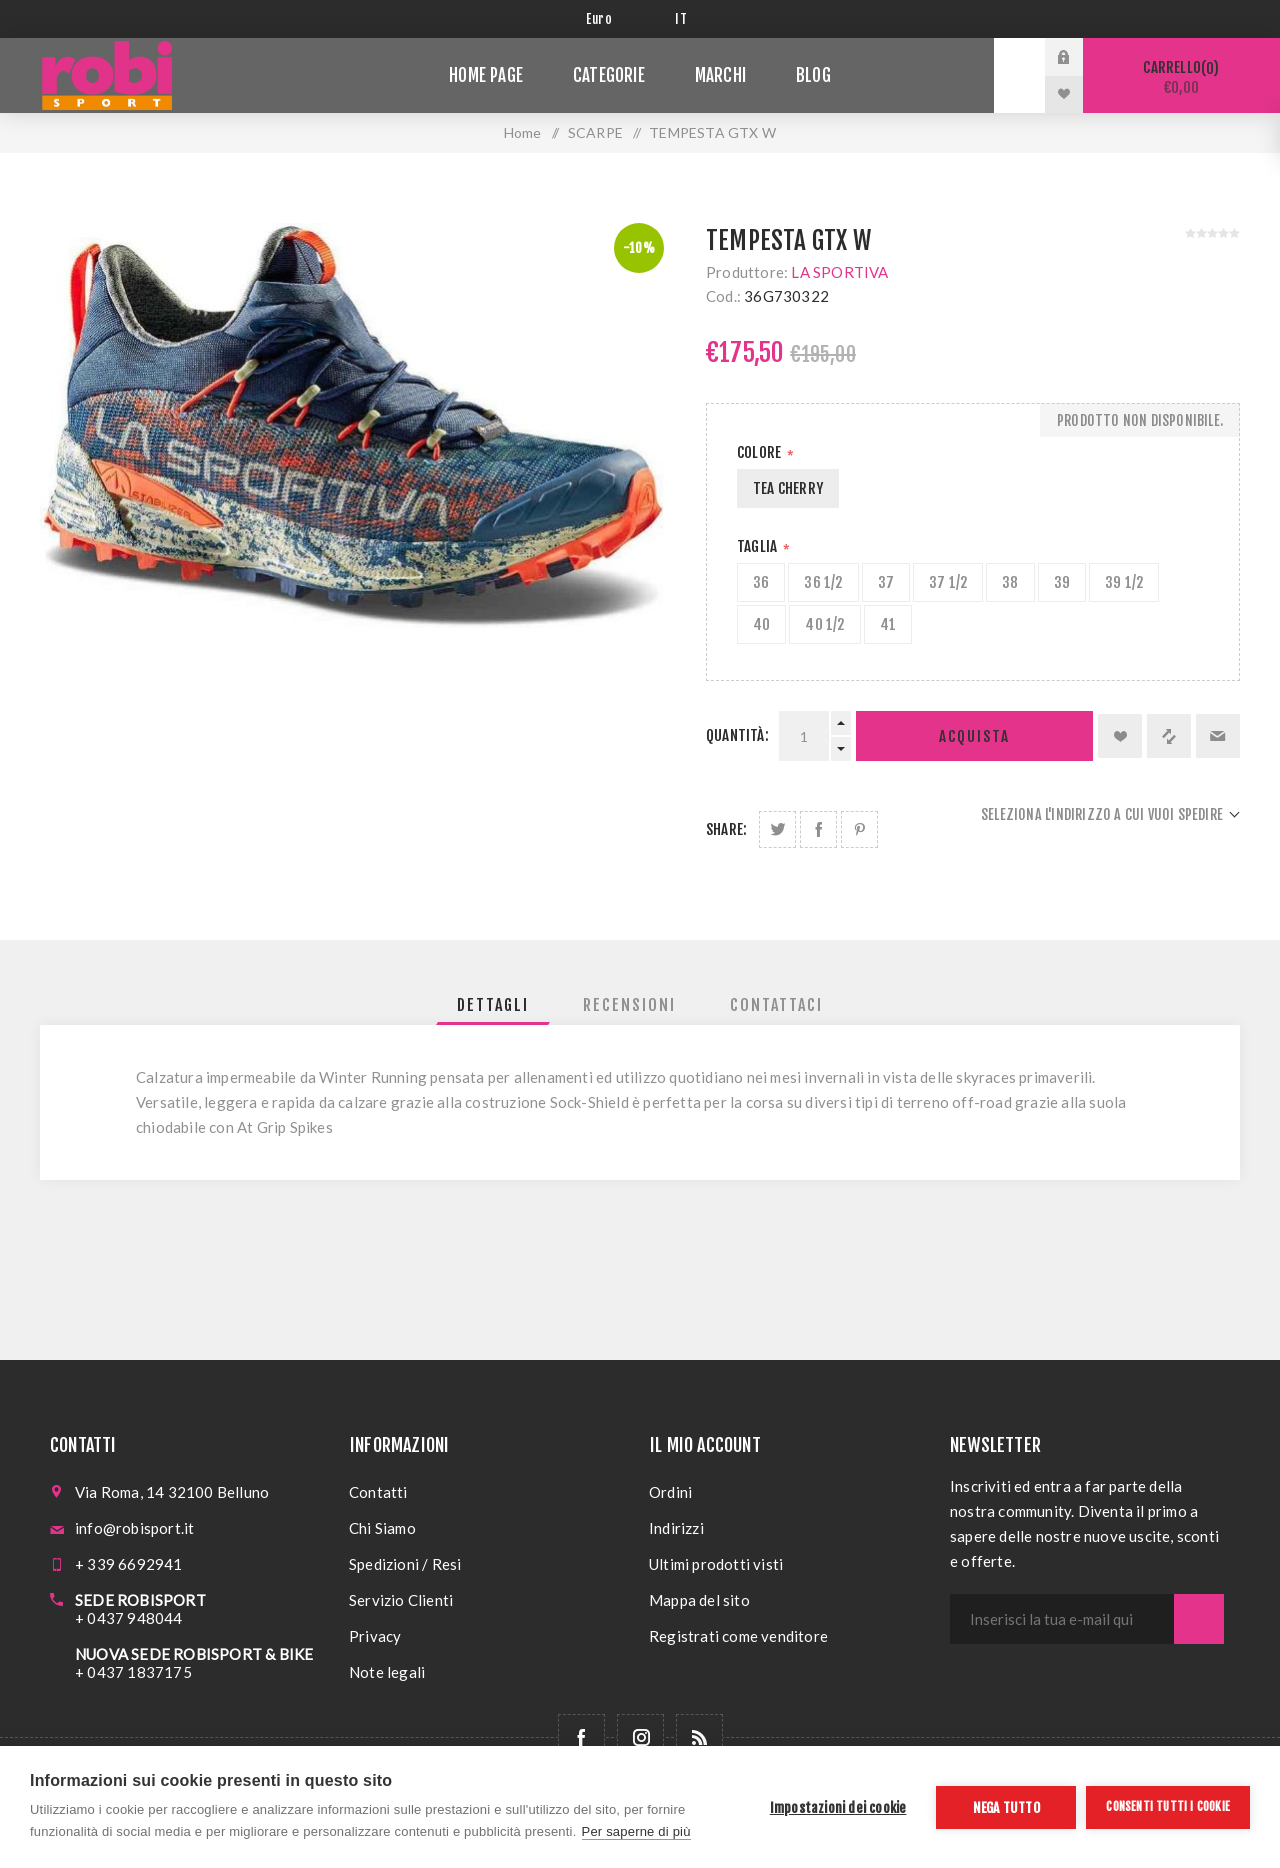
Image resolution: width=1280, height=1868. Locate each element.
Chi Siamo (382, 1528)
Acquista (974, 736)
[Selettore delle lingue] (684, 19)
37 (886, 582)
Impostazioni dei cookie (838, 1807)
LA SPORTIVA (839, 272)
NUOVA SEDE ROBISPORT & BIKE (194, 1654)
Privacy (375, 1636)
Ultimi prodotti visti (716, 1564)
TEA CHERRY (788, 488)
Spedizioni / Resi (405, 1564)
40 (761, 624)
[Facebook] (581, 1737)
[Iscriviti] (1062, 1619)
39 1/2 (1124, 582)
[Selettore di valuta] (615, 19)
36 (761, 582)
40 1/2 (824, 624)
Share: (726, 829)
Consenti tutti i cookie (1168, 1806)
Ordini (670, 1492)
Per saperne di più (636, 1831)
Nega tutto (1006, 1807)
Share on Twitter (777, 829)
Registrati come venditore (738, 1636)
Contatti (378, 1492)
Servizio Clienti (401, 1600)
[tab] (493, 1005)
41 (888, 624)
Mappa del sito (699, 1600)
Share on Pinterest (859, 829)
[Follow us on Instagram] (640, 1737)
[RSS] (699, 1737)
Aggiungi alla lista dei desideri (1120, 736)
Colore (760, 452)
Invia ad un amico (1218, 736)
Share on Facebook (818, 829)
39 (1062, 582)
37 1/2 (948, 582)
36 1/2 (823, 582)
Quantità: (737, 735)
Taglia (758, 546)
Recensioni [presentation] (629, 1005)
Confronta (1169, 736)
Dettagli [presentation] (493, 1005)
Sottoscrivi (1199, 1619)
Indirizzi (676, 1528)
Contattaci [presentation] (776, 1005)
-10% (639, 248)
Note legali (387, 1672)
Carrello (1181, 77)
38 (1010, 582)
